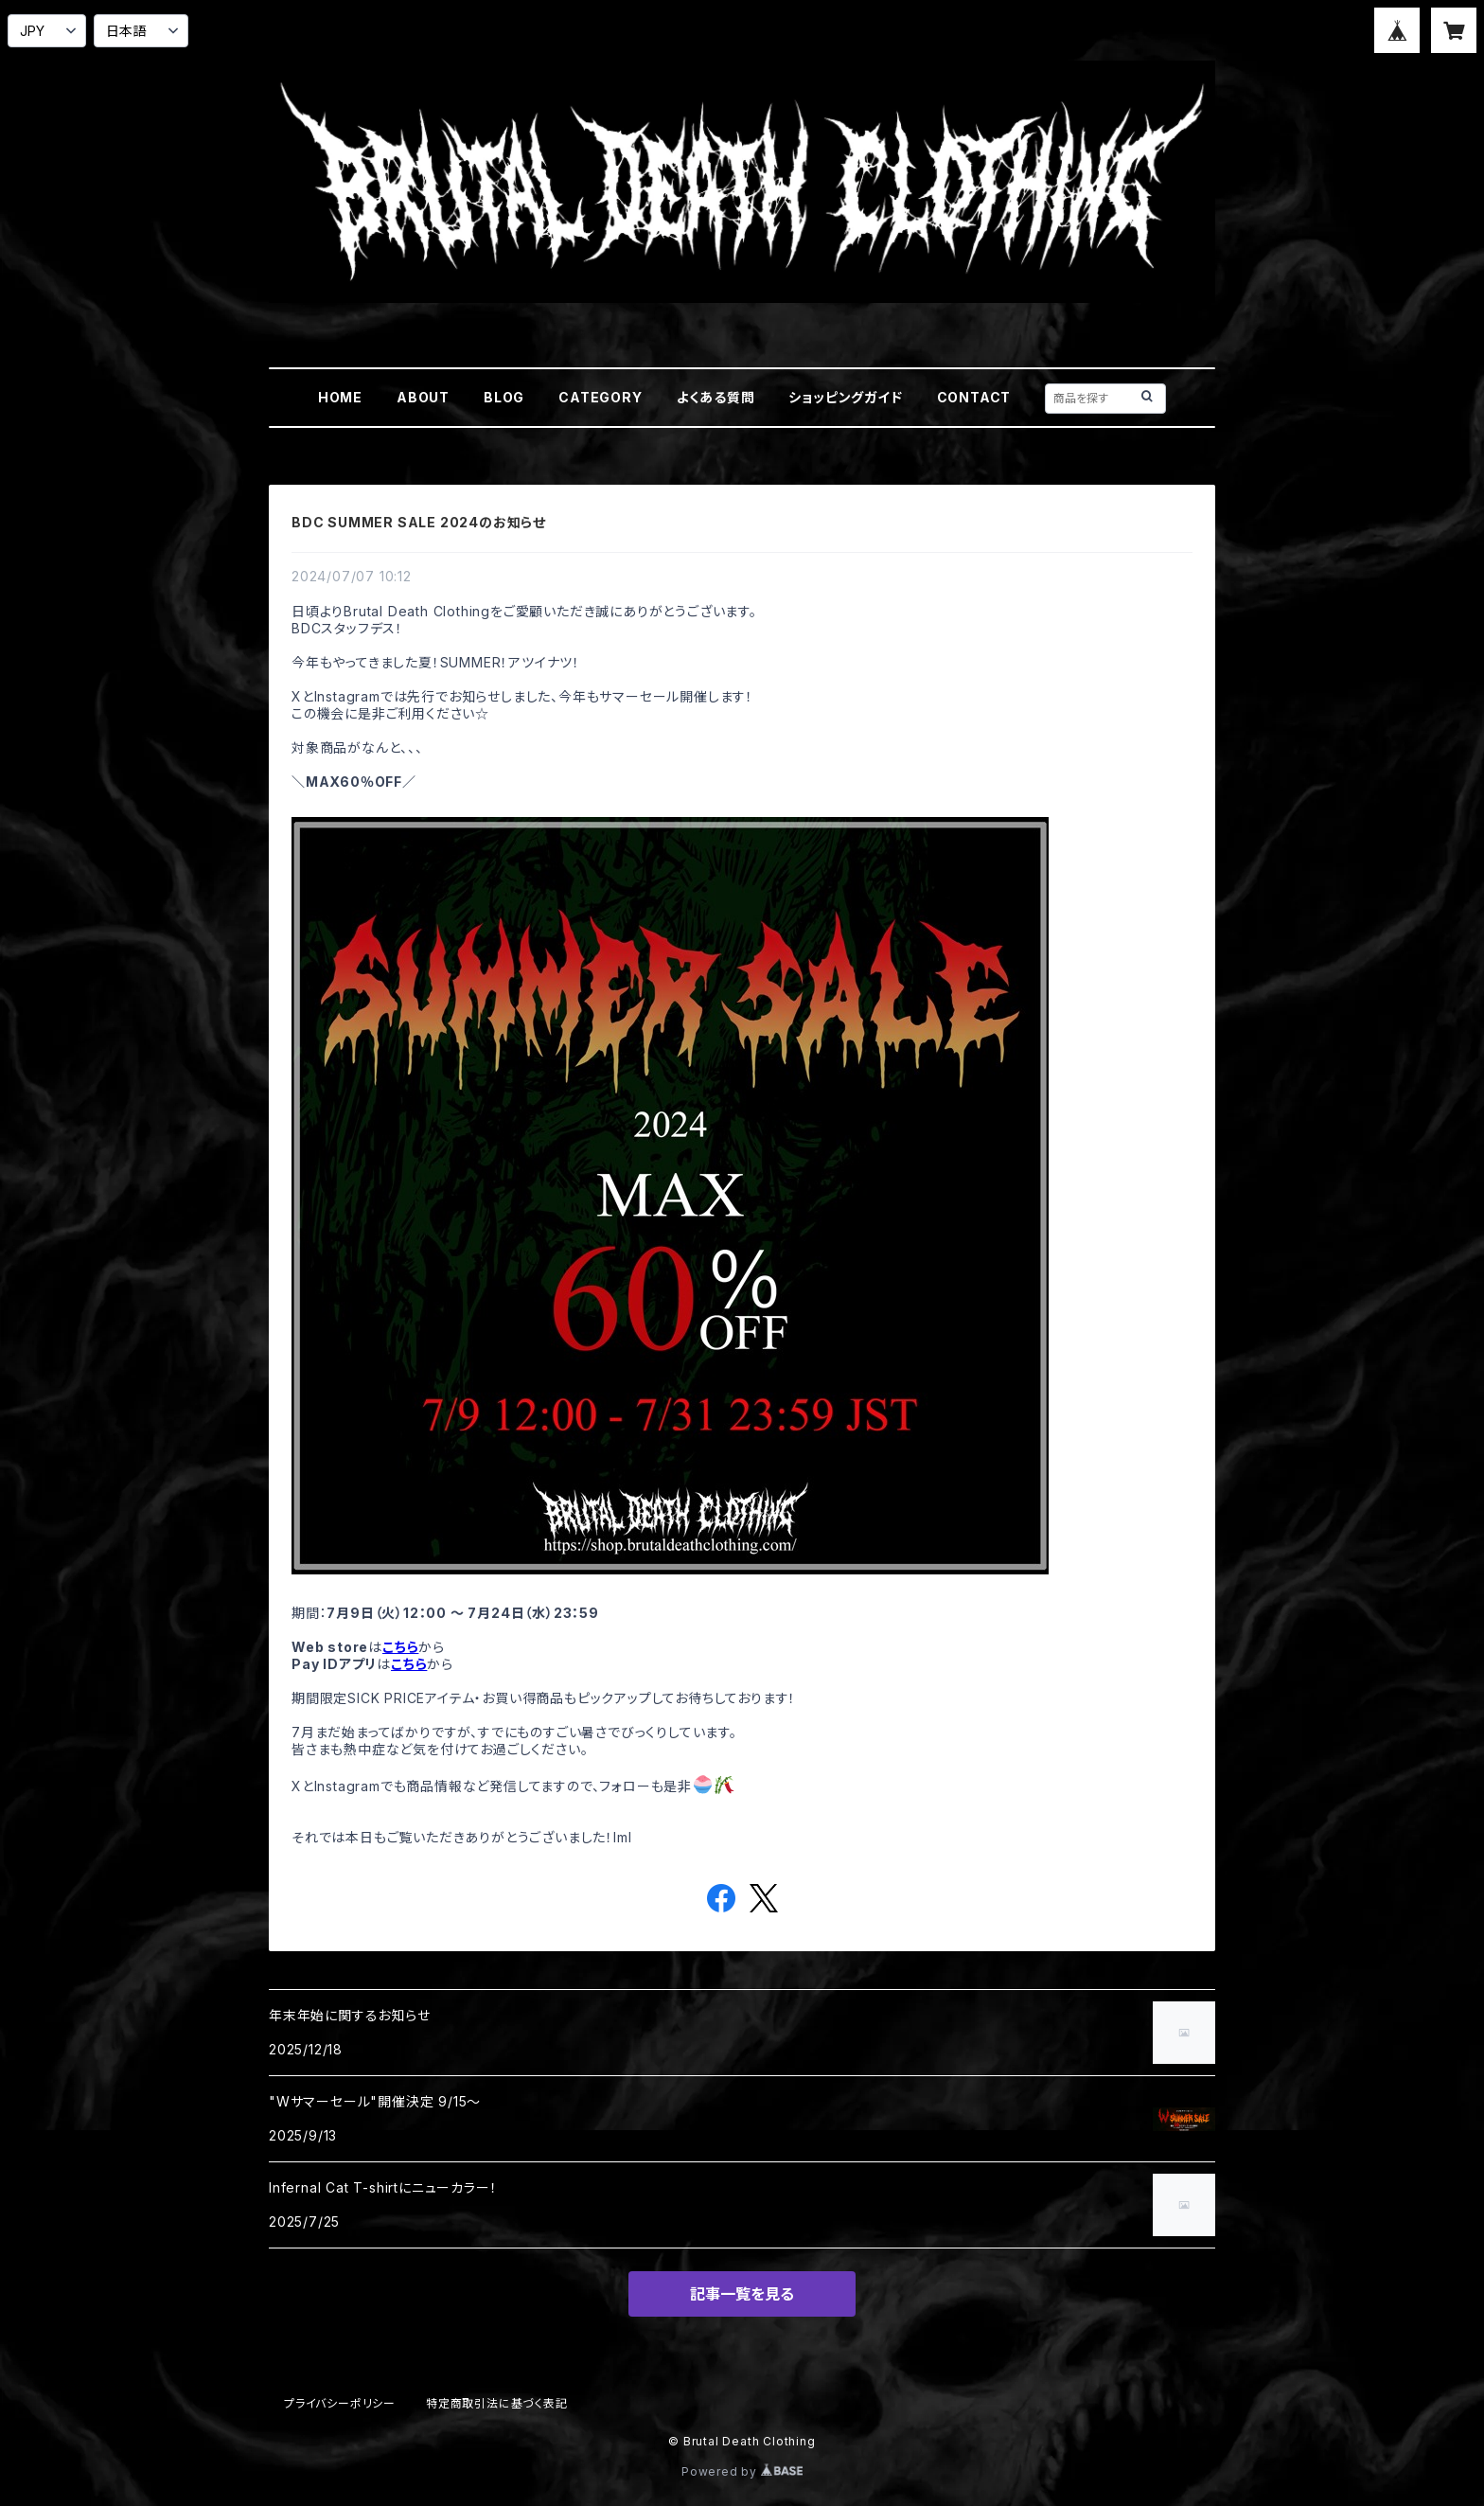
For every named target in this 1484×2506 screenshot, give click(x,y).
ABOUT (423, 397)
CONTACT (974, 397)
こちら (400, 1647)
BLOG (504, 397)
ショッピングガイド (845, 397)
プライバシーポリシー (340, 2403)
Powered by (742, 2471)
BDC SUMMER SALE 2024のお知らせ (419, 522)
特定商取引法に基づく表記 (497, 2403)
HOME (340, 397)
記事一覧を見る (742, 2293)
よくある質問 (716, 397)
